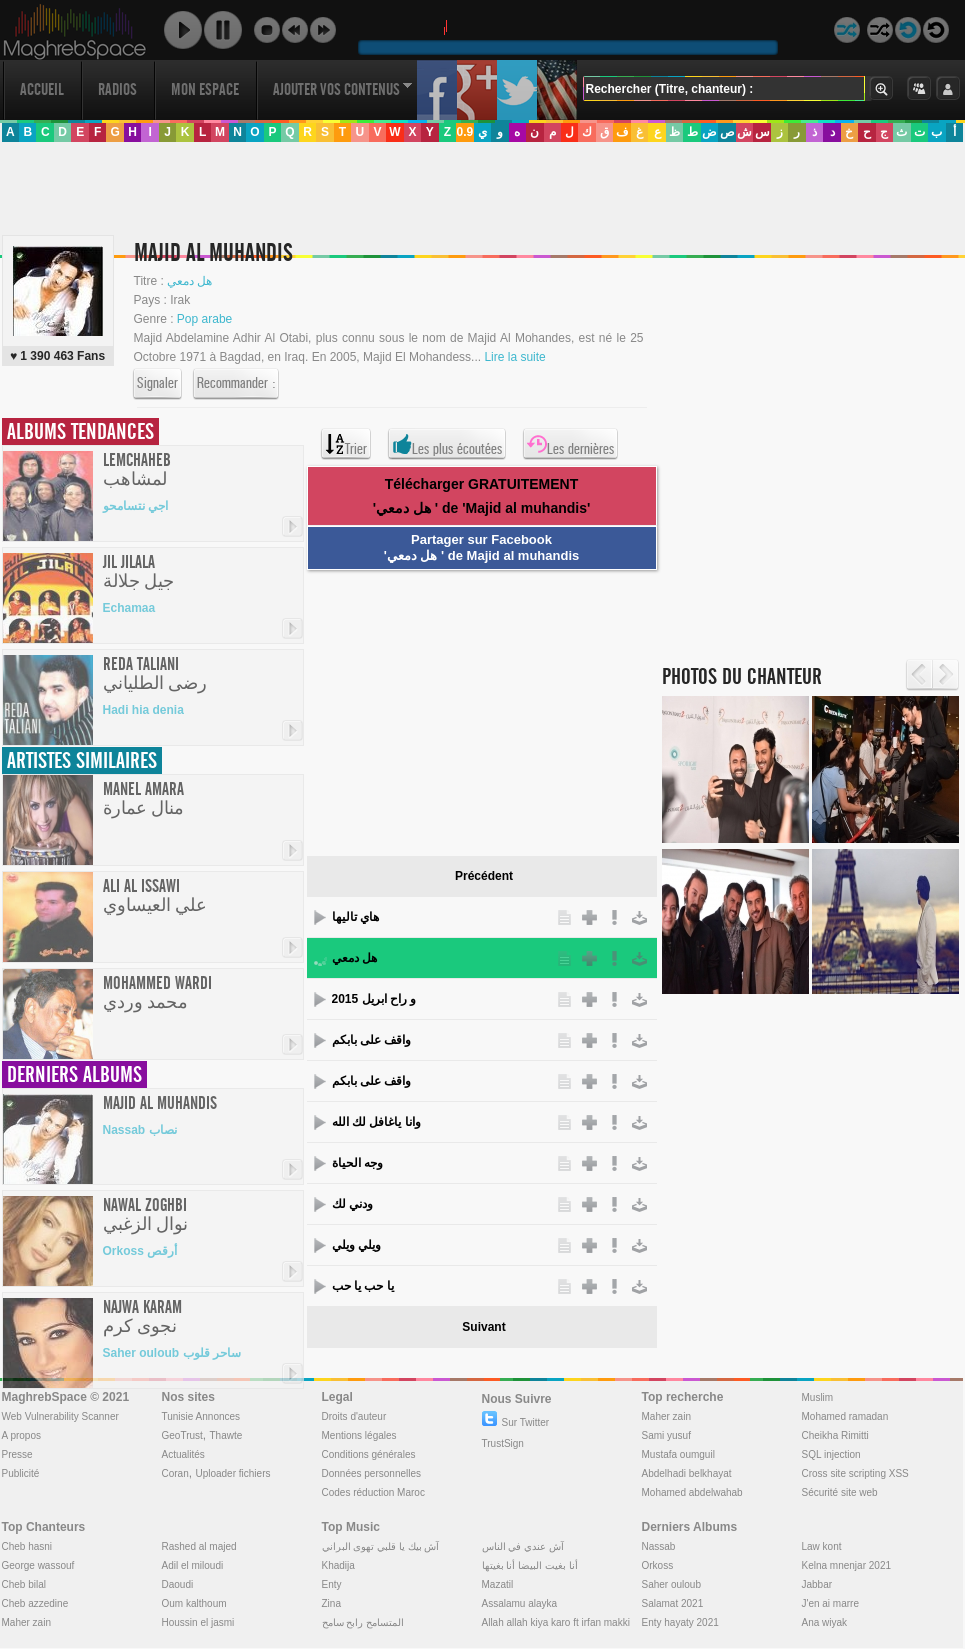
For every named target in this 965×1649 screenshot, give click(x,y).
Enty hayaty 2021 (680, 1622)
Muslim (818, 1397)
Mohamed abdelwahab (692, 1492)
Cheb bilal (24, 1584)
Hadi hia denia (143, 710)
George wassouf (38, 1565)
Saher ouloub (672, 1584)
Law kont (822, 1546)
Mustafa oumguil (678, 1454)
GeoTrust (182, 1435)
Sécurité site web (840, 1492)
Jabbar (817, 1584)
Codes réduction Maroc (373, 1492)
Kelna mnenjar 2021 (847, 1565)
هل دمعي (354, 958)
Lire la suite (514, 357)
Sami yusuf (666, 1435)
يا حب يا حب (363, 1286)
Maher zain (666, 1416)
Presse (17, 1454)
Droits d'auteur (354, 1416)
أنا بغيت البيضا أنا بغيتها (530, 1565)
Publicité (21, 1473)
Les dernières (570, 444)
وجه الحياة (357, 1163)
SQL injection (831, 1454)
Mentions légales (359, 1435)
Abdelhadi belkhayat (687, 1473)
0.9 (464, 132)
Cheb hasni (27, 1546)
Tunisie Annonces (201, 1416)
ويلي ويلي (356, 1245)
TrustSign (503, 1443)
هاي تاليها (355, 917)
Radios (117, 89)
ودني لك (352, 1204)
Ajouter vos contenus (343, 89)
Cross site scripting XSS (855, 1473)
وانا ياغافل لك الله (376, 1122)
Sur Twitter (516, 1422)
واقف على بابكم (372, 1040)
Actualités (183, 1454)
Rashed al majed (199, 1546)
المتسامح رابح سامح (363, 1622)
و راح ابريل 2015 (374, 999)
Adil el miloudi (193, 1565)
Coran (175, 1473)
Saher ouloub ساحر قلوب (172, 1353)
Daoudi (178, 1584)
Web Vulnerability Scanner (60, 1416)
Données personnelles (372, 1473)
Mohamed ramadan (845, 1416)
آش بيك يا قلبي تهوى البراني (381, 1546)
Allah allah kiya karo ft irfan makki (556, 1622)
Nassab (659, 1546)
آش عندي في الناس (523, 1546)
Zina (331, 1603)
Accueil (42, 89)
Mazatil (498, 1584)
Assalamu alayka (520, 1603)
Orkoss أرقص (140, 1251)
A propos (21, 1435)
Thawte (225, 1435)
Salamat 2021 (673, 1603)
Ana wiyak (825, 1622)
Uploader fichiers (232, 1473)
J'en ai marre (831, 1603)
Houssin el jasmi (198, 1622)
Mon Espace (205, 89)
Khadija (338, 1565)
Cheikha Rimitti (835, 1435)
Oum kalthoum (194, 1603)
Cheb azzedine (35, 1603)
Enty (332, 1584)
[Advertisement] (205, 438)
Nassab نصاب (140, 1130)
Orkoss (658, 1565)
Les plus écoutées (447, 444)
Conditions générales (369, 1454)
